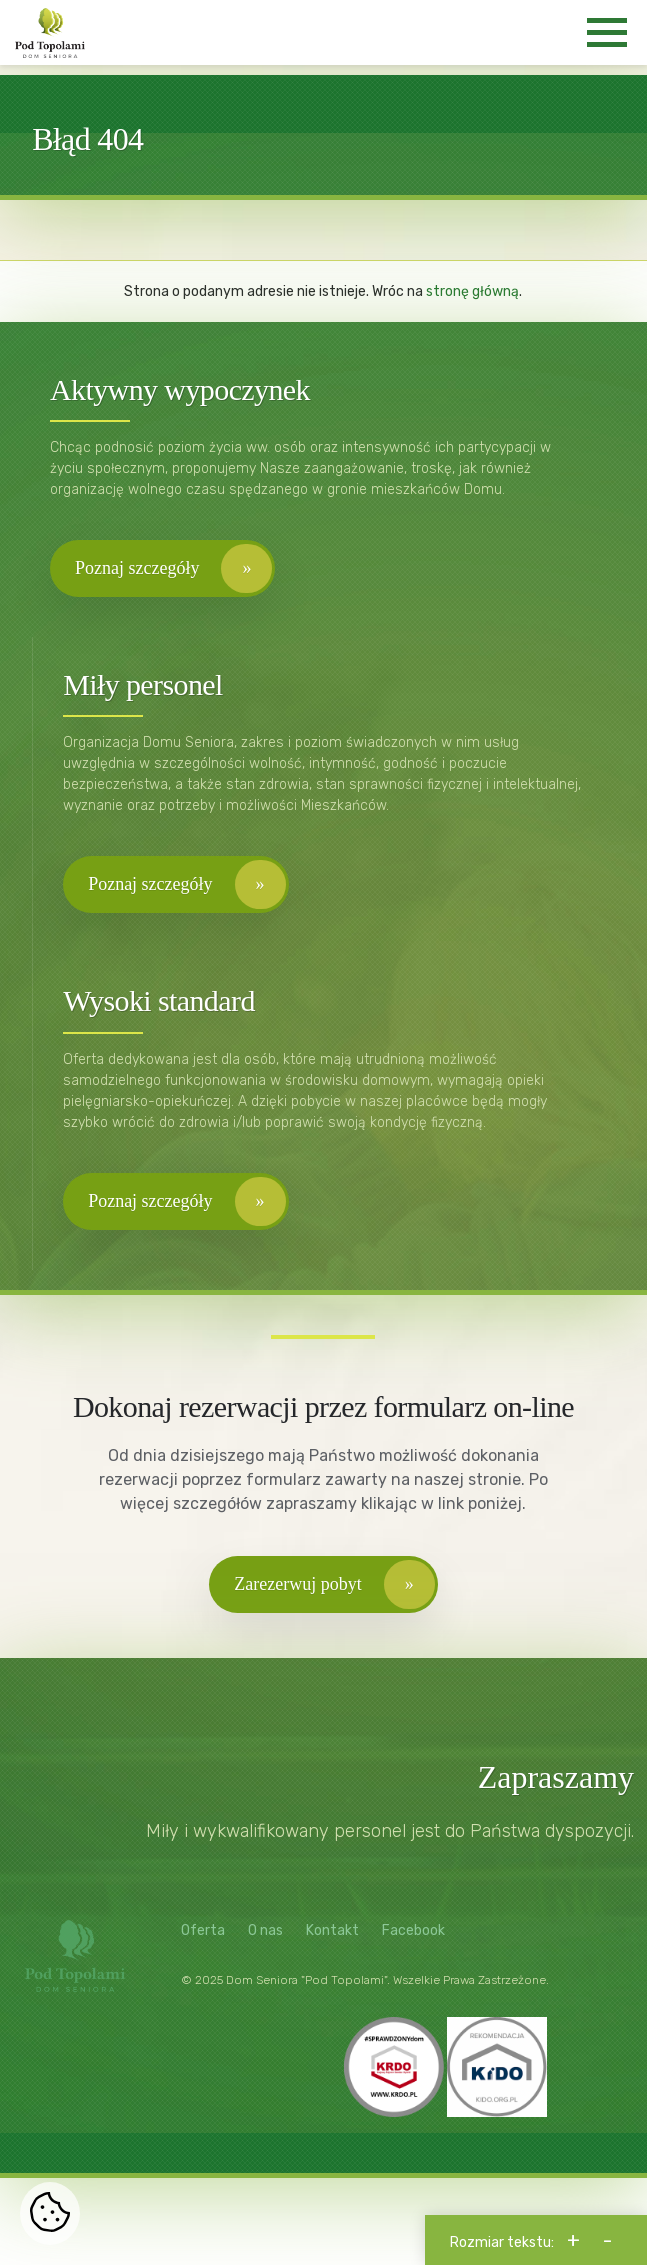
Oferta (203, 1930)
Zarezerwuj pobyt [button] (297, 1584)
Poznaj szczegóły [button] (137, 568)
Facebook (413, 1930)
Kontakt (332, 1930)
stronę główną (472, 291)
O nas (265, 1930)
